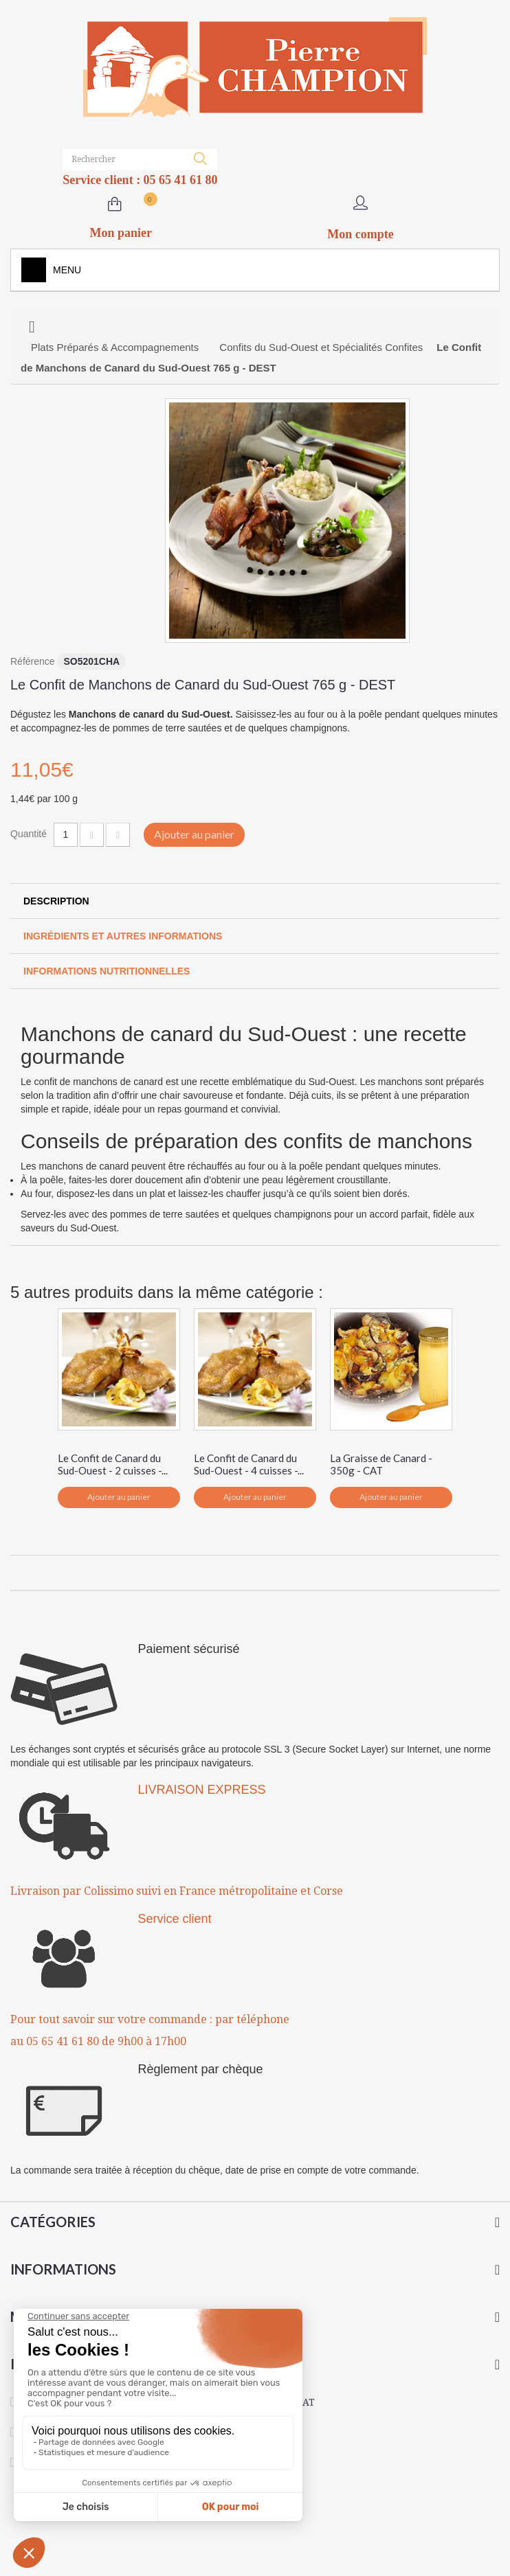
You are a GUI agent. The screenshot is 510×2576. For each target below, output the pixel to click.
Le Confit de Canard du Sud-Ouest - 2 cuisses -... (113, 1464)
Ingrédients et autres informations (122, 936)
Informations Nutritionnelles (106, 971)
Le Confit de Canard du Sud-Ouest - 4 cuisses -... (249, 1464)
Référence (32, 661)
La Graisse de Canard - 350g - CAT (381, 1464)
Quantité (28, 833)
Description (56, 901)
